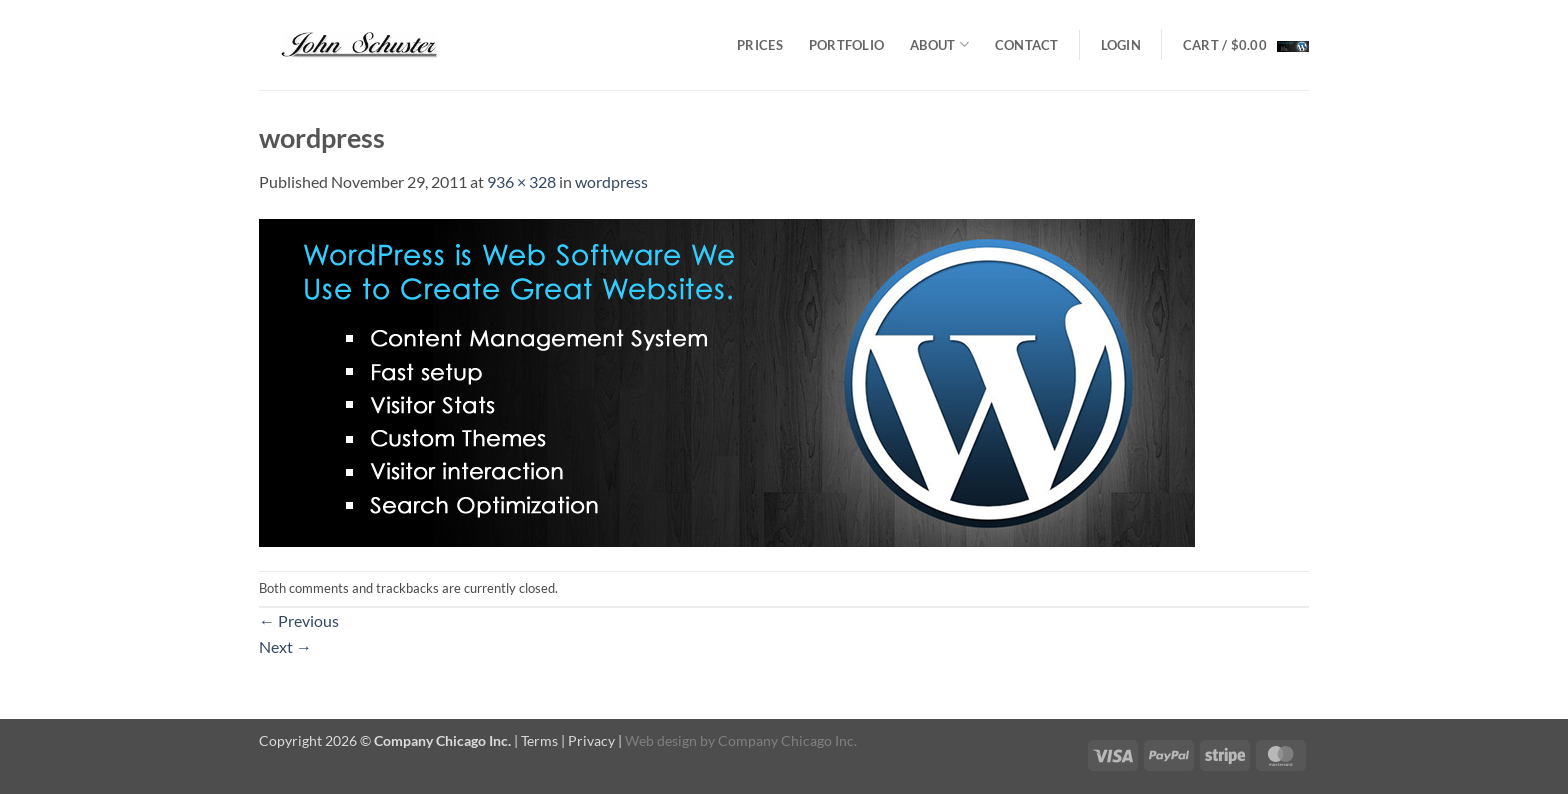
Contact (1027, 45)
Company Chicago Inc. (787, 740)
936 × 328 (521, 181)
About (939, 44)
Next (285, 646)
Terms (539, 740)
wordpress (611, 181)
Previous (299, 620)
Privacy (591, 740)
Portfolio (846, 45)
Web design (661, 740)
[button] (1121, 45)
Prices (760, 45)
